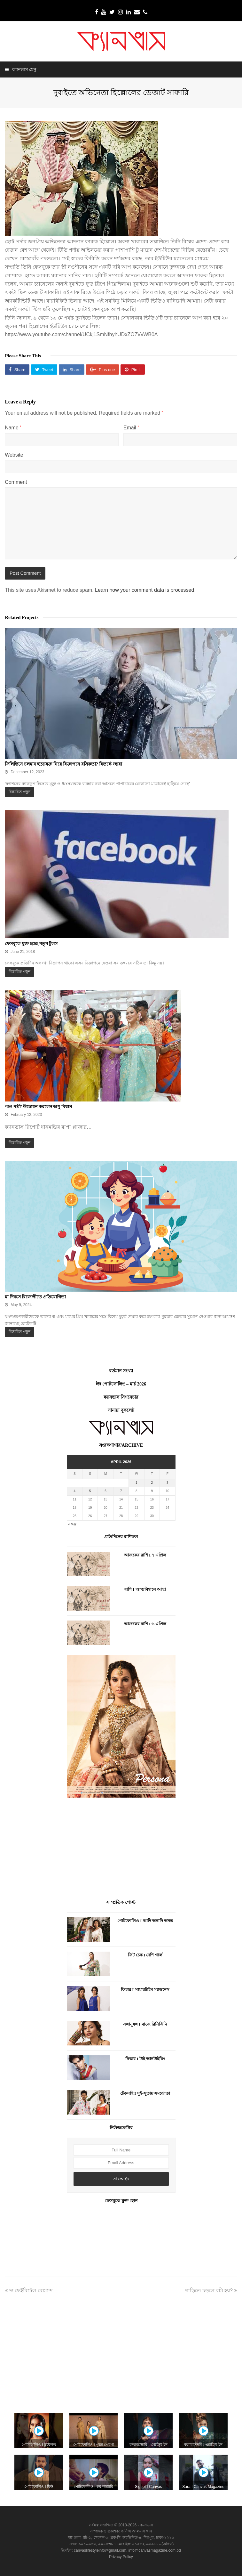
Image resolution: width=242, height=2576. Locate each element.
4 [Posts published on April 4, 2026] (74, 1491)
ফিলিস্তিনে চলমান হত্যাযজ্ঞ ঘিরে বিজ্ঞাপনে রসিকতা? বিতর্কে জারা (63, 764)
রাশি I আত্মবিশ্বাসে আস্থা (145, 1589)
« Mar (72, 1524)
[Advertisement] (121, 1849)
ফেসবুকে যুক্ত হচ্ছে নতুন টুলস (31, 943)
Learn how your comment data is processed (144, 590)
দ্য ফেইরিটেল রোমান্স (29, 2290)
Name (13, 427)
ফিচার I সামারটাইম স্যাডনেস (145, 1989)
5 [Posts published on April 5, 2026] (90, 1491)
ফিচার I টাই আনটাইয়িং (145, 2058)
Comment (16, 482)
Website (14, 455)
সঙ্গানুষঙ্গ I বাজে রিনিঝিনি (145, 2024)
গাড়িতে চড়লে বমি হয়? (211, 2290)
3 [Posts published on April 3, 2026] (167, 1482)
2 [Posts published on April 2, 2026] (152, 1482)
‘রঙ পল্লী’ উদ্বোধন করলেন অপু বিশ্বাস (38, 1106)
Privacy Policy (121, 2557)
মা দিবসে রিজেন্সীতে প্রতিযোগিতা (35, 1297)
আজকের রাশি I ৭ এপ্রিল (145, 1555)
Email (131, 427)
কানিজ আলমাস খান (136, 2531)
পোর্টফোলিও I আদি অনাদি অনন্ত (145, 1920)
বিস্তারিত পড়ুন (19, 792)
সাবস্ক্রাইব (121, 2178)
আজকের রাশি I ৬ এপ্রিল (145, 1623)
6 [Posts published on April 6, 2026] (105, 1491)
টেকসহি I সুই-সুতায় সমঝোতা (145, 2093)
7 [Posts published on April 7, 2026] (121, 1491)
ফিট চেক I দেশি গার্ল (145, 1955)
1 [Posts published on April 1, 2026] (136, 1482)
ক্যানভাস (146, 2525)
